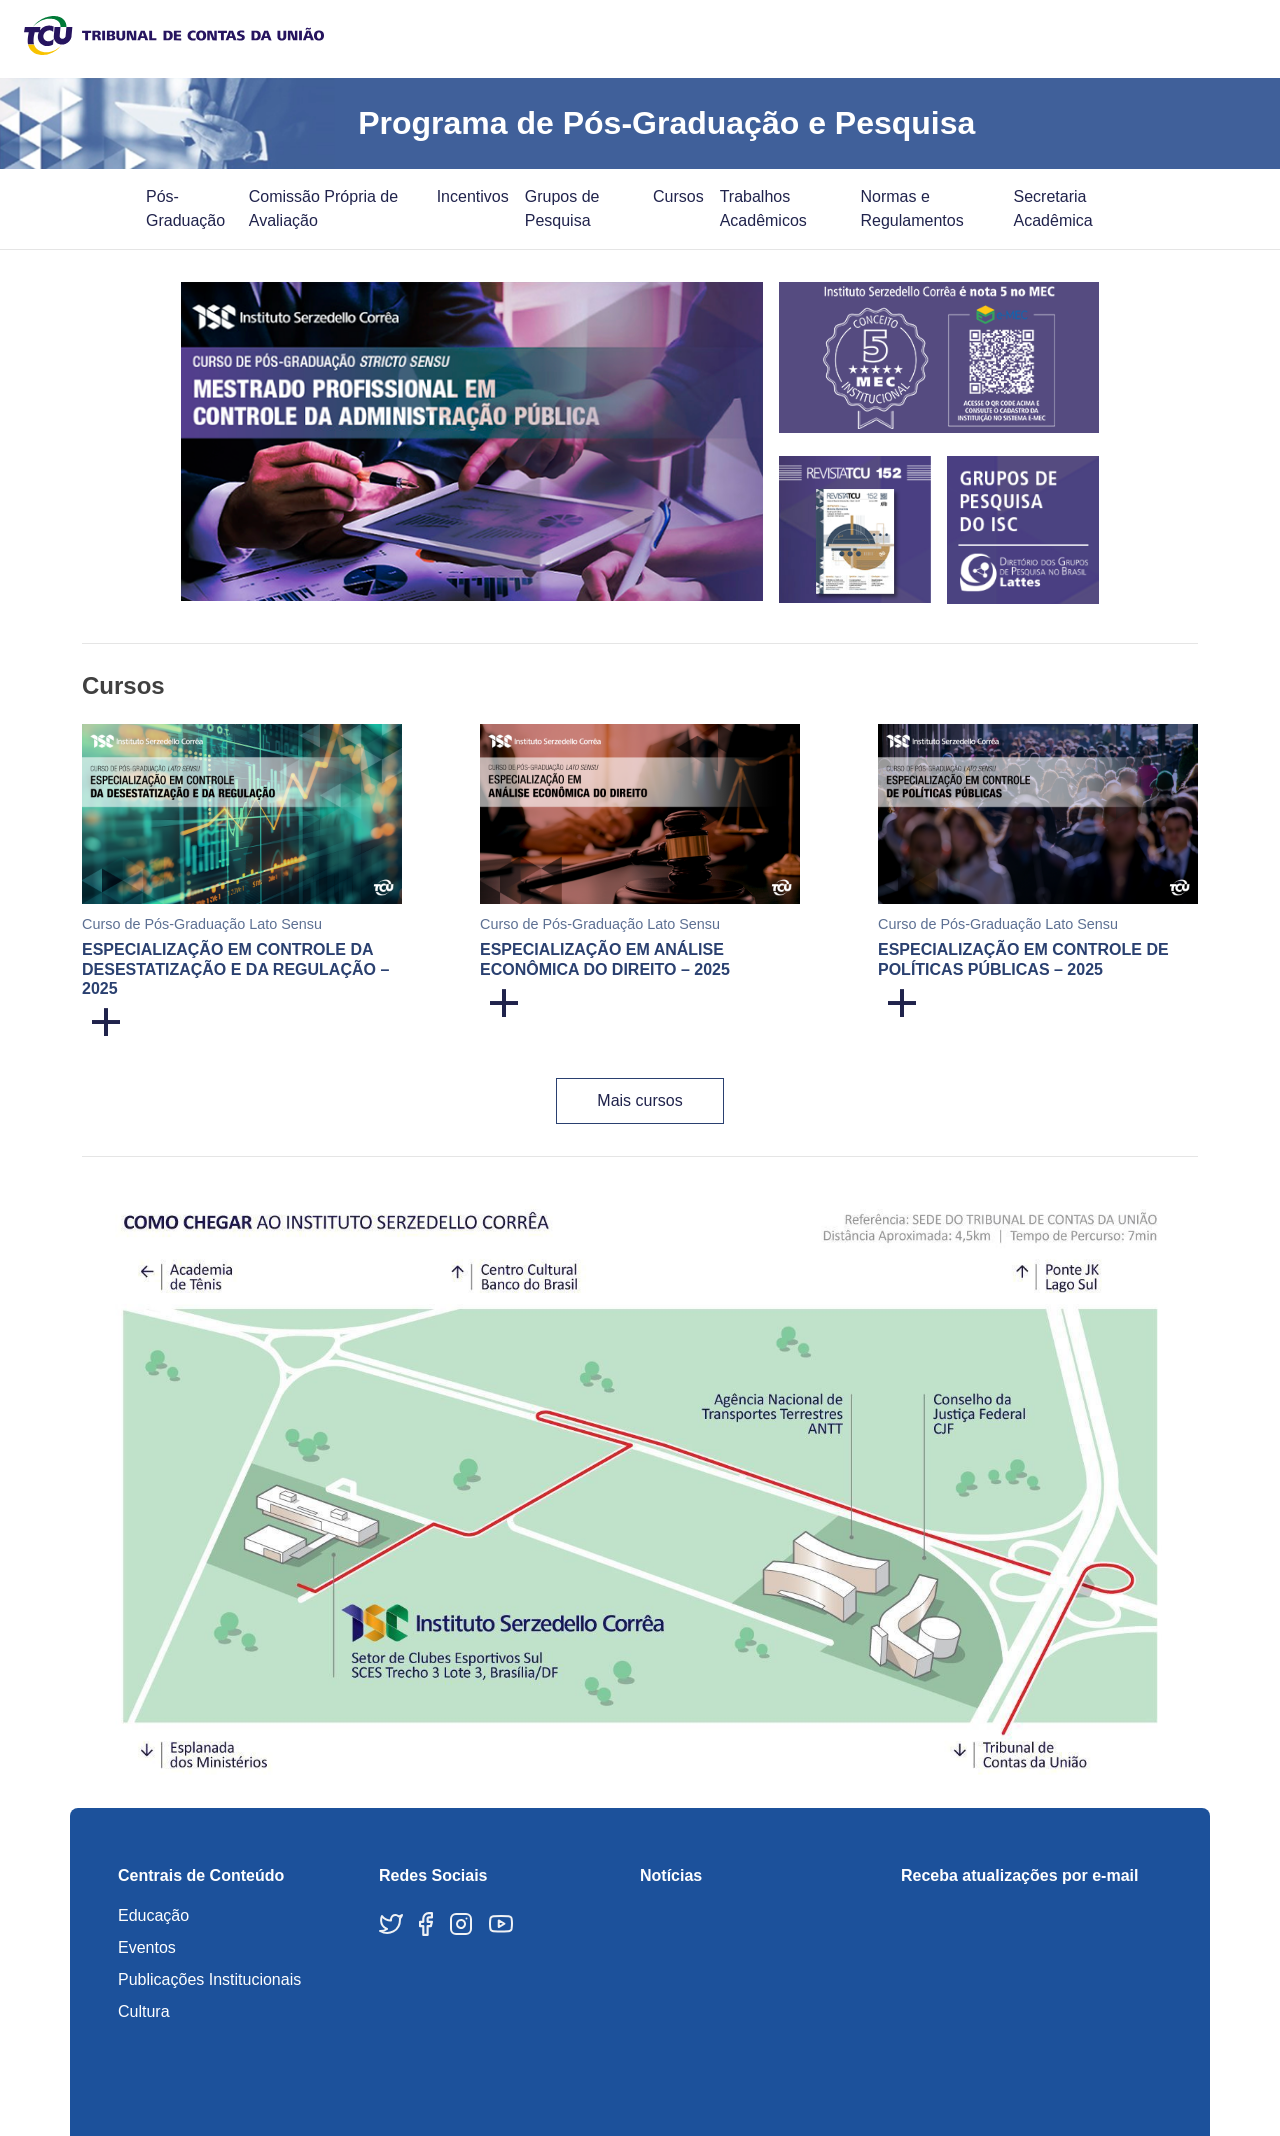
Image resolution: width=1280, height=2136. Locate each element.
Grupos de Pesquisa (562, 208)
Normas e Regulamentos (912, 208)
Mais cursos (639, 1100)
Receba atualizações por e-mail (1019, 1875)
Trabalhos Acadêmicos (763, 208)
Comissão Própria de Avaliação (323, 208)
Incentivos (473, 196)
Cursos (678, 196)
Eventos (147, 1947)
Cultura (144, 2011)
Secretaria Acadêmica (1053, 208)
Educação (153, 1915)
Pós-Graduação (185, 208)
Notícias (671, 1875)
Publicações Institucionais (209, 1979)
